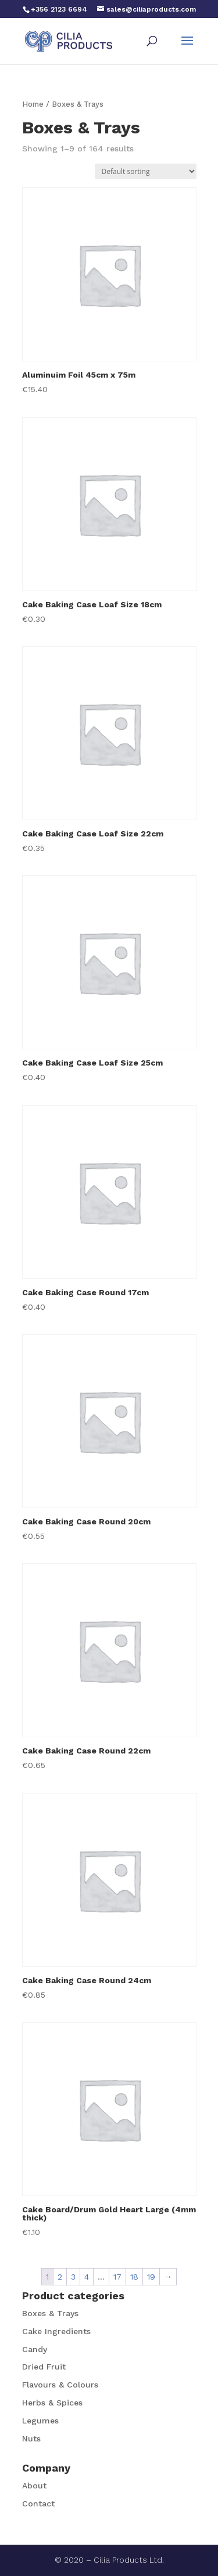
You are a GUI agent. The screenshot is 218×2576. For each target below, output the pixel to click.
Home (33, 104)
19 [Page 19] (151, 2276)
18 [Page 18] (134, 2276)
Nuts (31, 2438)
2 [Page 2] (60, 2276)
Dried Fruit (44, 2366)
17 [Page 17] (117, 2276)
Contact (38, 2503)
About (34, 2485)
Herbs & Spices (52, 2402)
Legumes (40, 2420)
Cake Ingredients (56, 2331)
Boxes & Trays (50, 2313)
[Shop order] (145, 171)
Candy (34, 2349)
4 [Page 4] (86, 2276)
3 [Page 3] (73, 2276)
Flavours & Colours (60, 2384)
